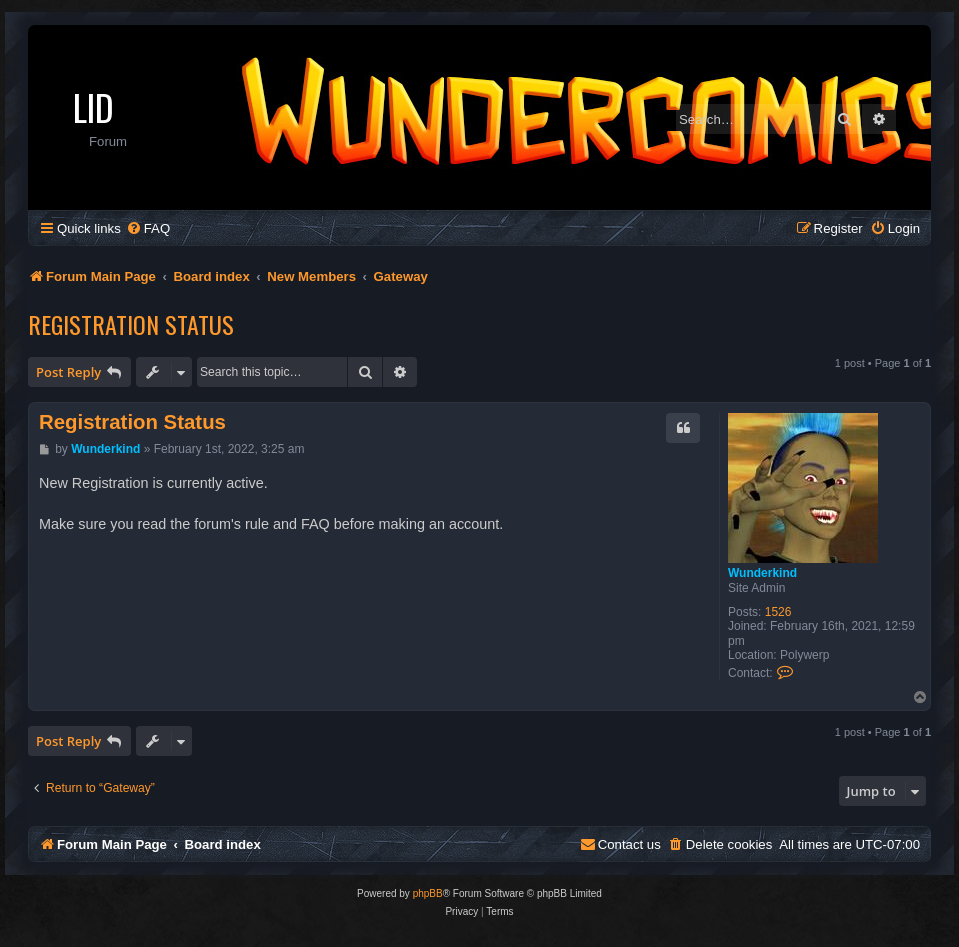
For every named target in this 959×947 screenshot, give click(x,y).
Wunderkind (762, 573)
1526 (778, 612)
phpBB (428, 893)
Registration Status (131, 324)
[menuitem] (148, 228)
